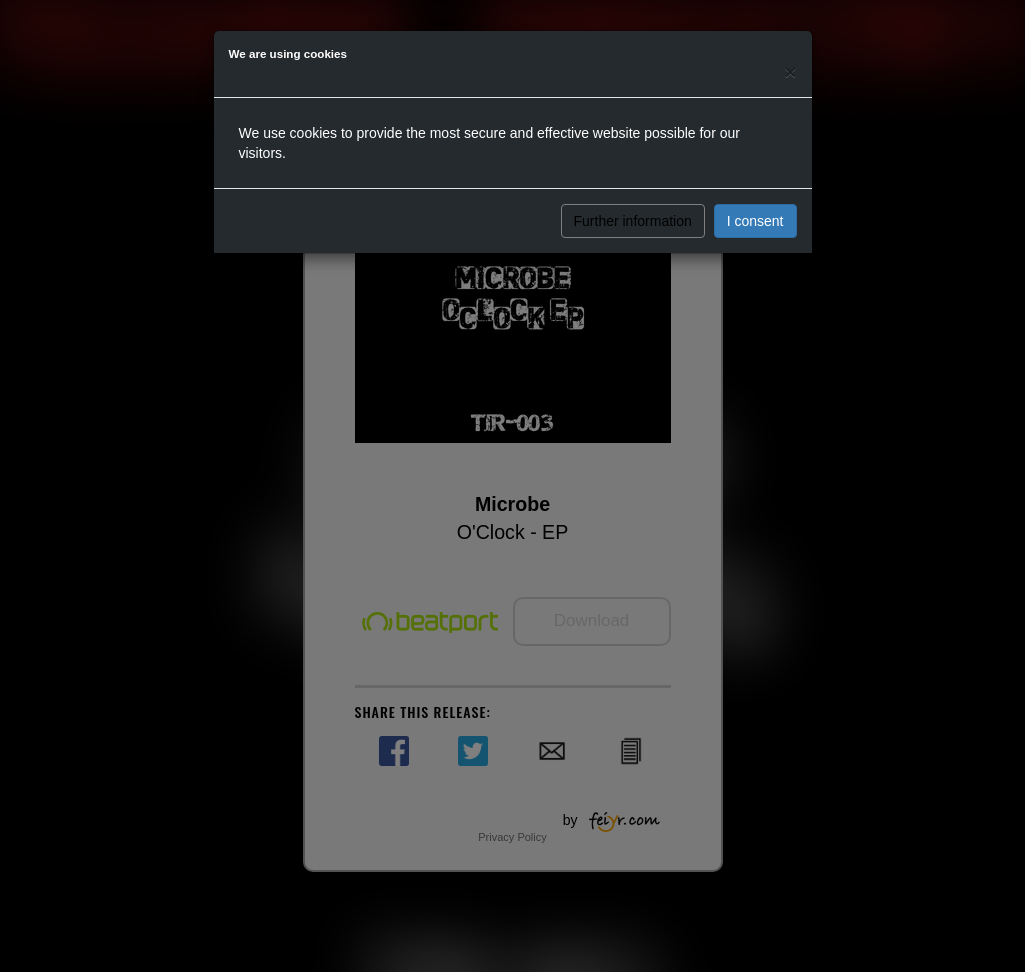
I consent (755, 221)
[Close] (790, 71)
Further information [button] (633, 221)
